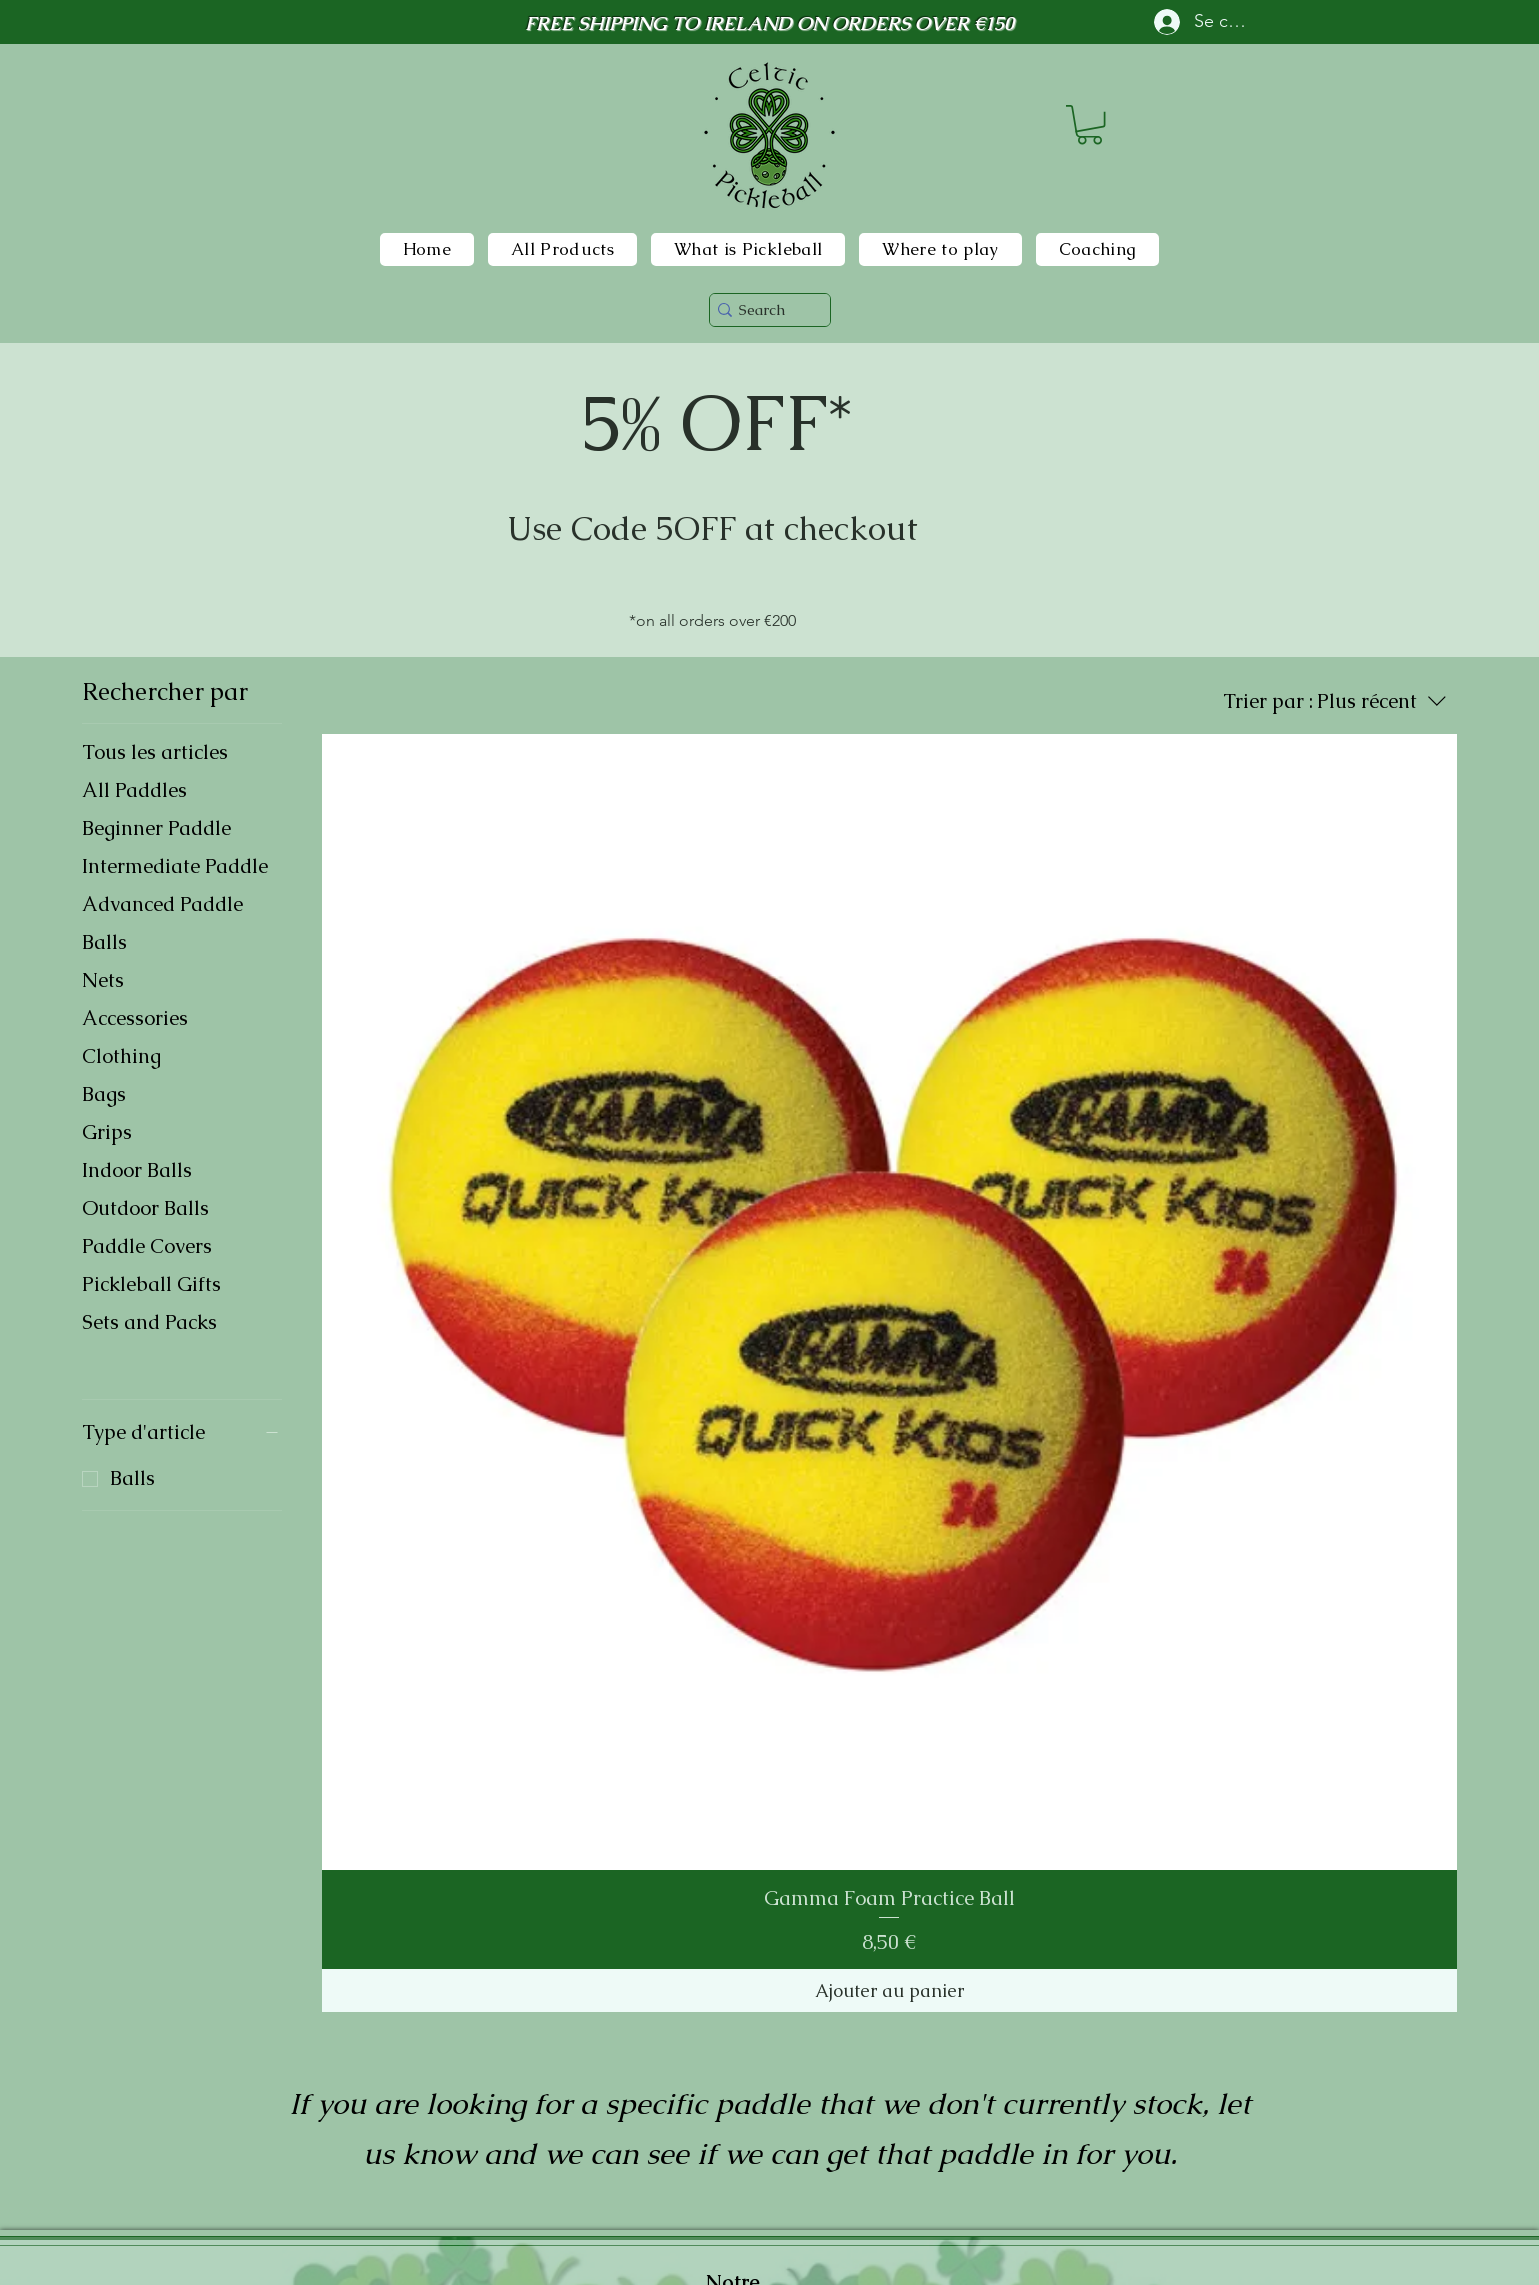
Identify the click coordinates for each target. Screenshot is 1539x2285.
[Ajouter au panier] (890, 1990)
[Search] (762, 309)
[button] (1089, 124)
